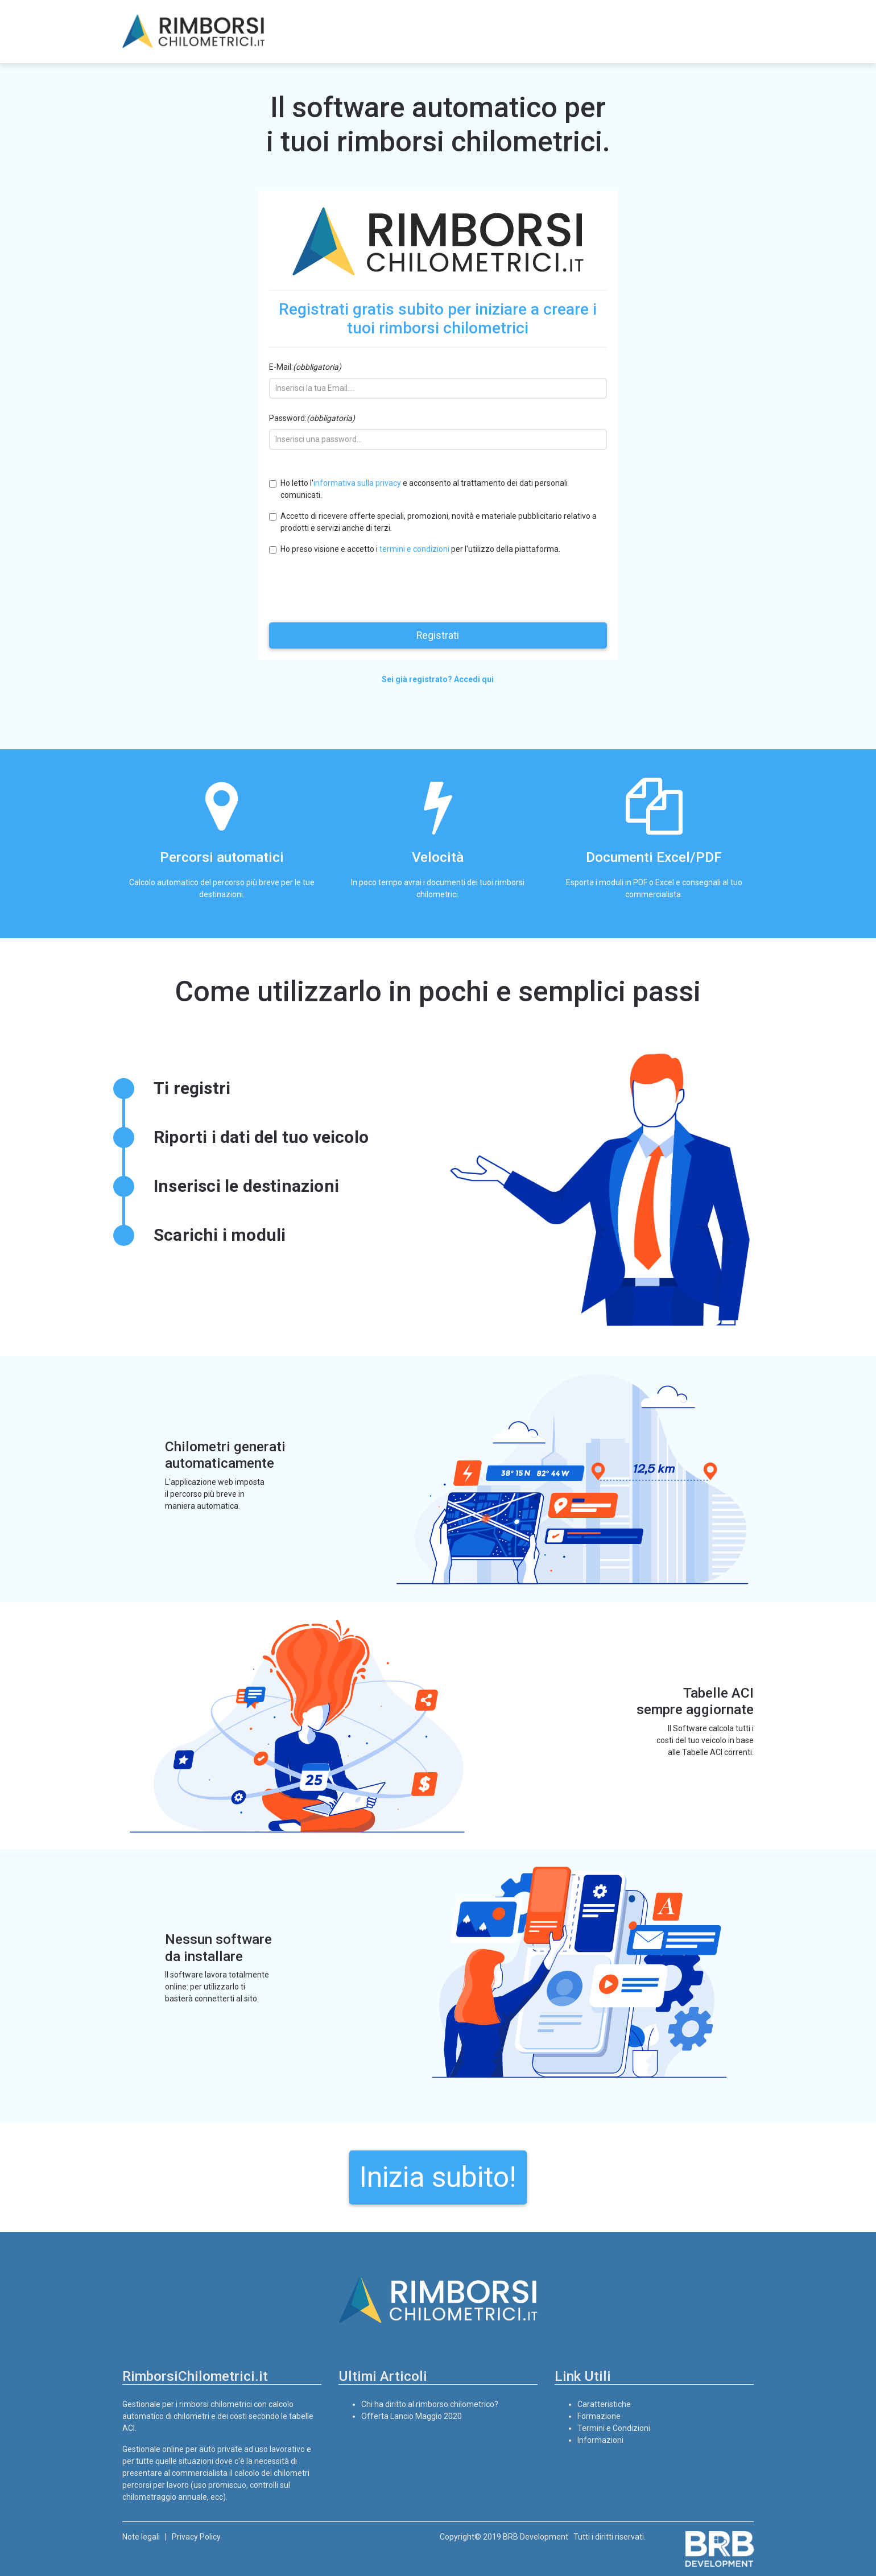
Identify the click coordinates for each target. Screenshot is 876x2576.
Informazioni (600, 2440)
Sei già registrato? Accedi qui (438, 679)
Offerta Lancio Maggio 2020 (411, 2416)
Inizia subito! (438, 2177)
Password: (312, 418)
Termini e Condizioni (613, 2428)
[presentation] (355, 586)
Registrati (437, 635)
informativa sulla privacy (357, 483)
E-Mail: (305, 366)
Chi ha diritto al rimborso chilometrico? (429, 2404)
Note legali (141, 2536)
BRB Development (535, 2536)
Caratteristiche (604, 2404)
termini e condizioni (414, 549)
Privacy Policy (196, 2536)
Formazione (599, 2416)
